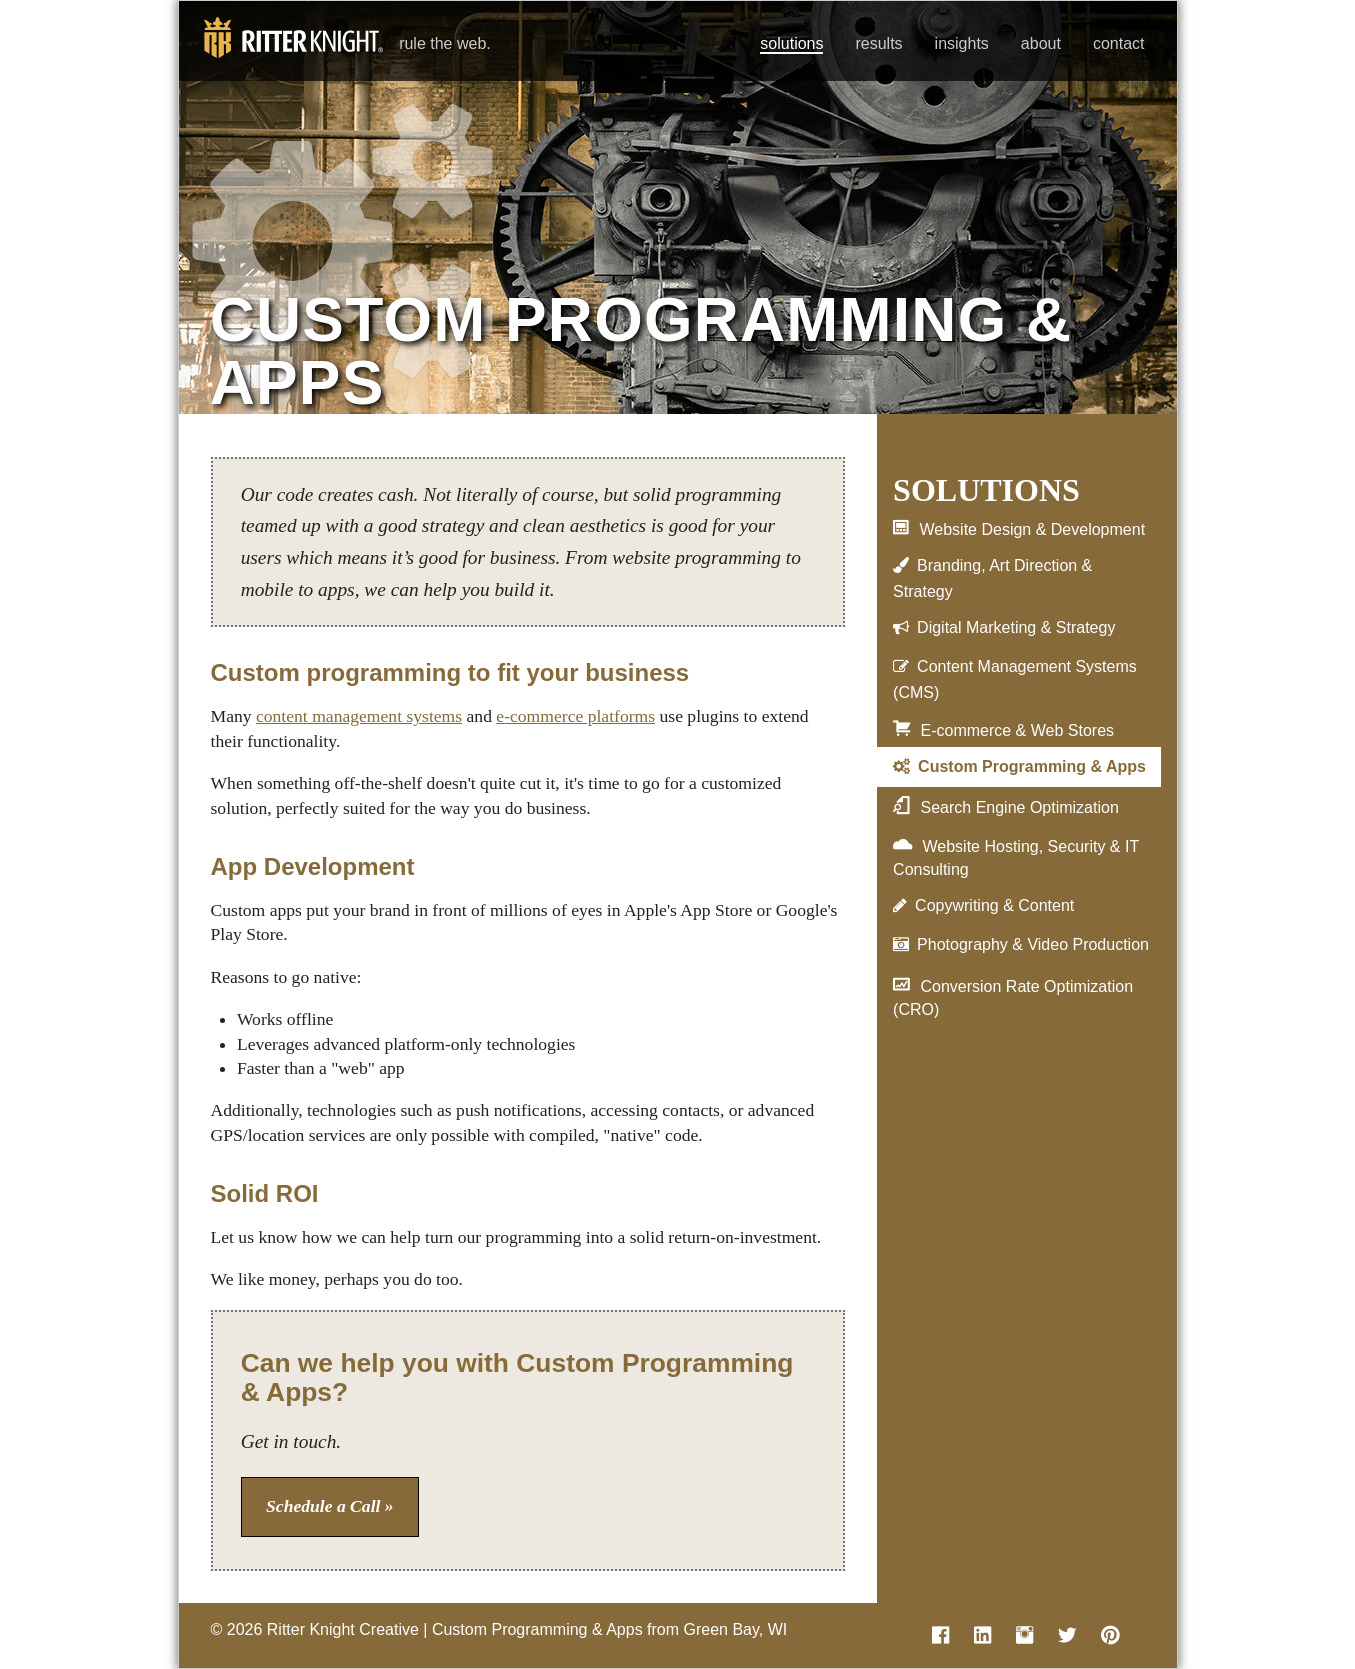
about (1041, 43)
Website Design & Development (1032, 529)
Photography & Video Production (1033, 944)
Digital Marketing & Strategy (1016, 627)
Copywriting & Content (994, 905)
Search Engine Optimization (1019, 807)
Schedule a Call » (330, 1506)
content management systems (359, 716)
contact (1119, 43)
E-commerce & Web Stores (1017, 730)
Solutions (986, 490)
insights (962, 43)
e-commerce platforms (575, 716)
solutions (791, 43)
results (878, 43)
